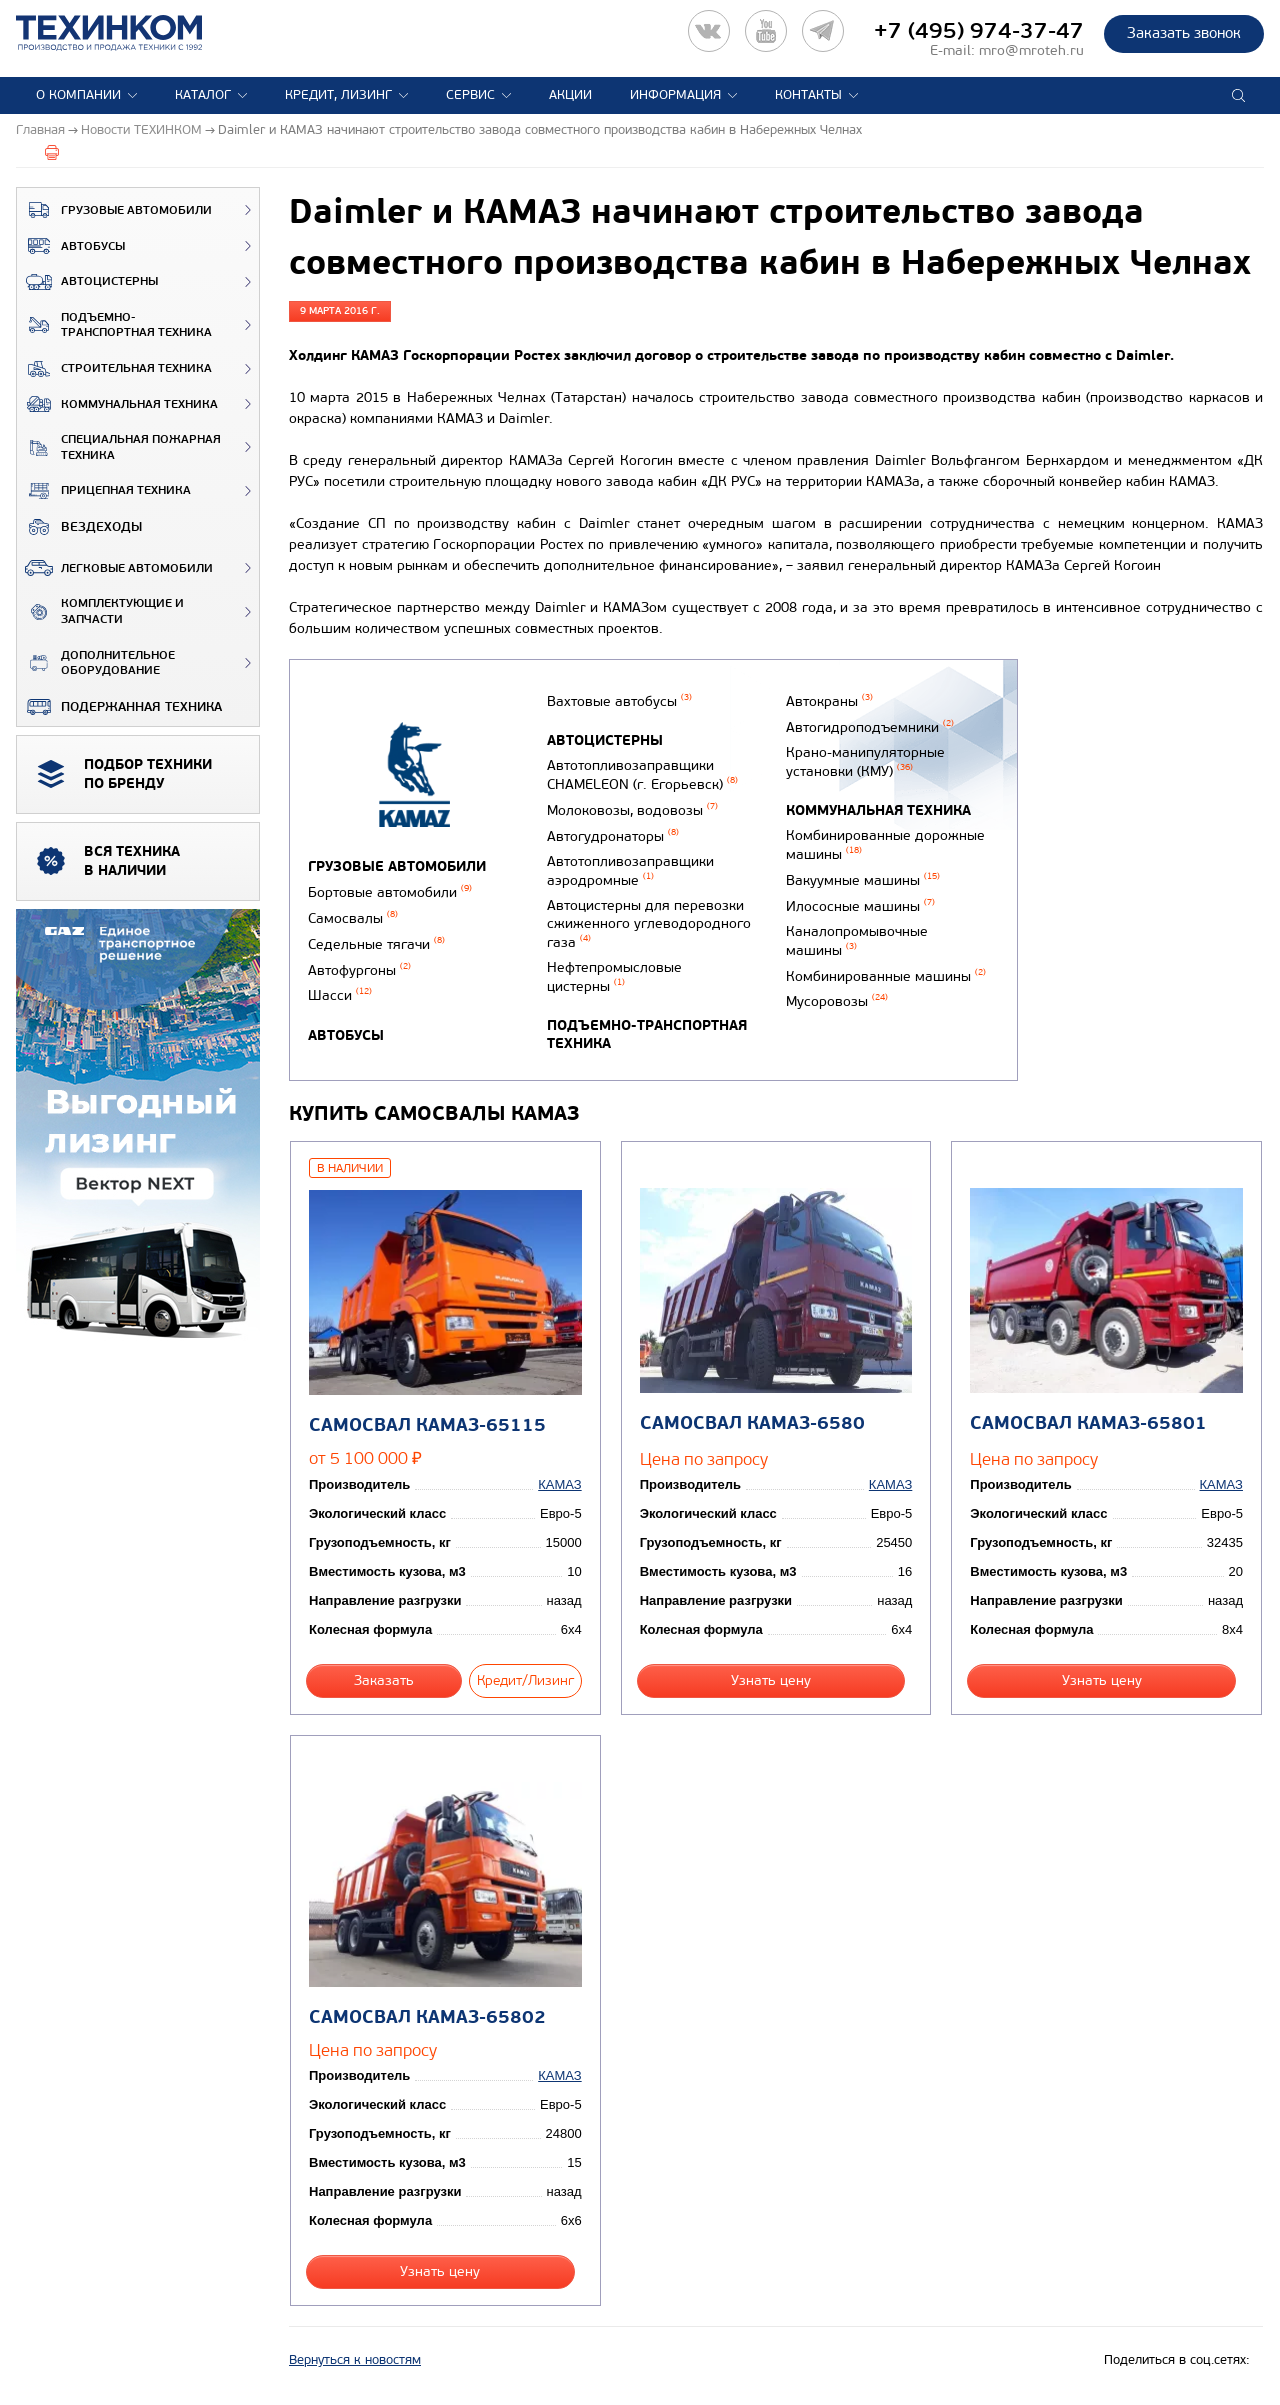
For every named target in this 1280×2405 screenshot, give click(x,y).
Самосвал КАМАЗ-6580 (752, 1423)
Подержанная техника (119, 707)
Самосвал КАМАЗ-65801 (1088, 1423)
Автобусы (71, 246)
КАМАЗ (559, 1484)
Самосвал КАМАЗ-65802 (427, 2017)
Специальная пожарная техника (119, 447)
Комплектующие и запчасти (100, 611)
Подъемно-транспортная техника (114, 325)
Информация (675, 95)
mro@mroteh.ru (1031, 50)
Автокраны (829, 701)
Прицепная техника (104, 491)
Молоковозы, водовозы (632, 810)
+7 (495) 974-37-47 (979, 31)
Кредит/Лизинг (525, 1680)
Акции (570, 95)
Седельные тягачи (376, 944)
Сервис (470, 95)
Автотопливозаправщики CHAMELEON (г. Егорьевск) (642, 775)
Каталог (203, 95)
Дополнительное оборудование (96, 663)
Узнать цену (771, 1680)
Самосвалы (353, 918)
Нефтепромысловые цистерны (614, 977)
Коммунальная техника (117, 404)
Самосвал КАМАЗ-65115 (427, 1425)
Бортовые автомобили (390, 892)
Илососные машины (860, 906)
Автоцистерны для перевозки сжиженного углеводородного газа (649, 924)
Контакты (808, 95)
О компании (78, 95)
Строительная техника (114, 369)
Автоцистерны (87, 282)
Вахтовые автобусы (619, 701)
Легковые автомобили (115, 568)
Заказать (384, 1680)
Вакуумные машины (863, 880)
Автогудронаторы (613, 836)
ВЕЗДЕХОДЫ (79, 527)
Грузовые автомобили (114, 210)
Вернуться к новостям (355, 2360)
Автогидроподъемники (870, 727)
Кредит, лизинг (338, 95)
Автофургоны (359, 970)
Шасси (340, 995)
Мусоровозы (837, 1001)
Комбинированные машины (886, 976)
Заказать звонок (1184, 33)
